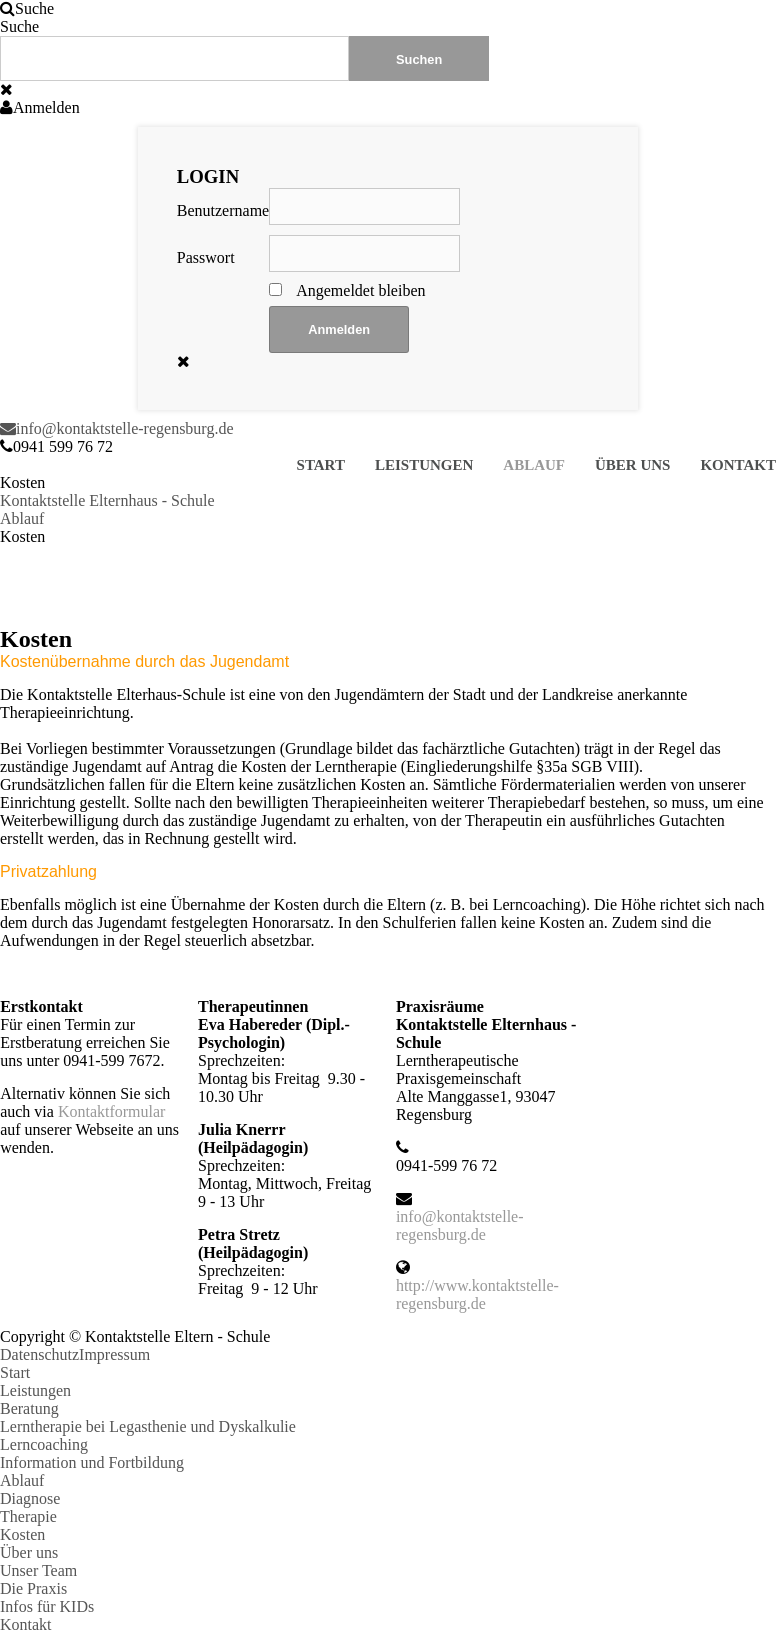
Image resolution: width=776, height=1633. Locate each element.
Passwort (206, 257)
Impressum (114, 1354)
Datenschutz (39, 1354)
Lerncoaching (44, 1444)
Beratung (29, 1408)
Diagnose (30, 1498)
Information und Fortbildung (92, 1462)
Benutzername (223, 210)
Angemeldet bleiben (360, 290)
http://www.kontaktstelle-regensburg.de (477, 1294)
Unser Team (38, 1570)
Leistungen (424, 465)
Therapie (28, 1516)
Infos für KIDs (47, 1606)
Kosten (22, 1534)
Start (321, 465)
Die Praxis (33, 1588)
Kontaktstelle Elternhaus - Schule (107, 500)
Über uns (632, 465)
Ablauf (534, 465)
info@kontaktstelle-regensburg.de (117, 428)
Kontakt (738, 465)
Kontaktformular (112, 1111)
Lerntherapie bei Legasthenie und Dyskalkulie (148, 1426)
